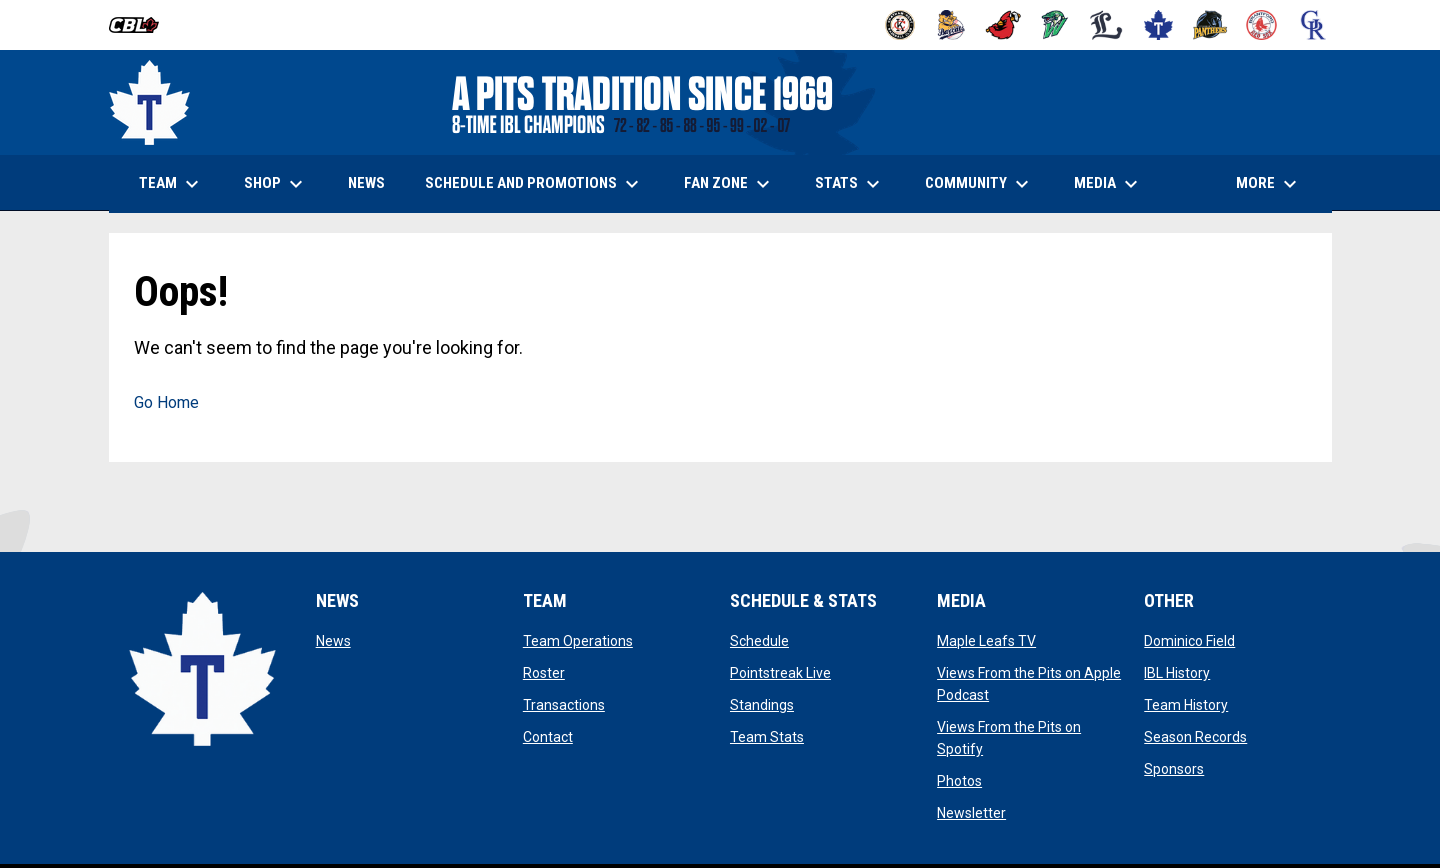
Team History (1186, 705)
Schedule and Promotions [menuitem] (534, 184)
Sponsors (1174, 769)
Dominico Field (1189, 641)
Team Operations (578, 641)
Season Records (1195, 737)
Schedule (759, 641)
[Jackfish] (1055, 25)
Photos (959, 781)
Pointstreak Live (780, 673)
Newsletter (971, 813)
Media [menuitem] (1108, 184)
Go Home (166, 402)
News (333, 641)
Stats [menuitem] (850, 184)
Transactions (564, 705)
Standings (762, 705)
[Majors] (1106, 25)
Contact (548, 737)
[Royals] (1313, 25)
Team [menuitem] (171, 184)
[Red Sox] (1261, 25)
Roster (544, 673)
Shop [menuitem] (283, 184)
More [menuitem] (1269, 184)
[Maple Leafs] (1158, 25)
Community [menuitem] (979, 184)
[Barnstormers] (900, 25)
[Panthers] (1210, 25)
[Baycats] (951, 25)
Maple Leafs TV (986, 641)
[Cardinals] (1003, 25)
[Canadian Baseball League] (141, 25)
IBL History (1177, 673)
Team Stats (767, 737)
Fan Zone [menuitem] (729, 184)
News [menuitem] (366, 183)
